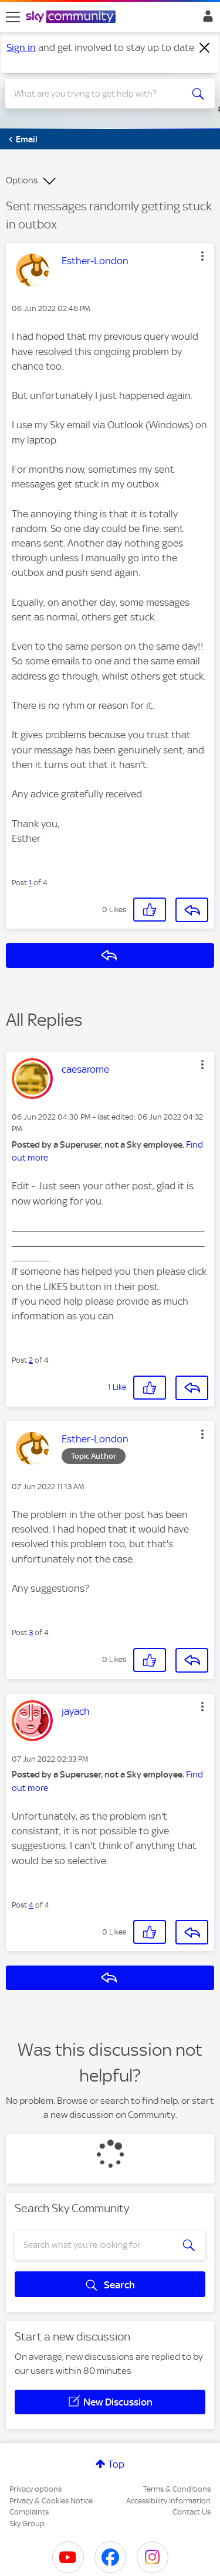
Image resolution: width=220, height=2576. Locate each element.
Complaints (29, 2511)
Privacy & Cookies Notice (51, 2500)
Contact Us (191, 2511)
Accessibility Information (168, 2500)
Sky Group (27, 2523)
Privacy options (35, 2489)
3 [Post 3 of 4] (31, 1632)
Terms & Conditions (177, 2489)
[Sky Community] (72, 17)
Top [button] (116, 2464)
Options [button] (22, 180)
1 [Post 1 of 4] (30, 882)
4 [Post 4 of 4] (31, 1905)
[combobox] (99, 93)
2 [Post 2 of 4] (31, 1360)
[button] (202, 256)
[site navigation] (13, 17)
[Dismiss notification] (204, 48)
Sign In (205, 19)
